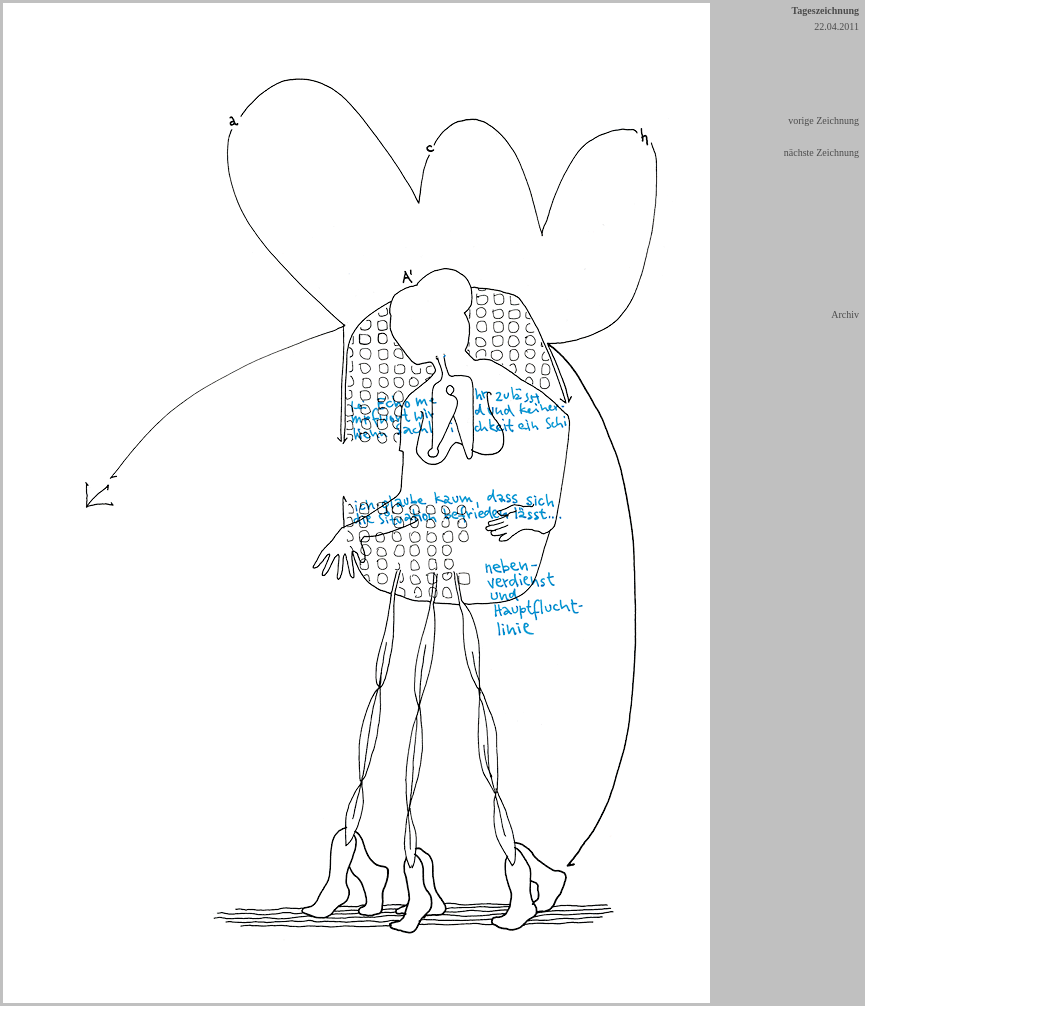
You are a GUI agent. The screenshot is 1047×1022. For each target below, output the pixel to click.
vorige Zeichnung (823, 120)
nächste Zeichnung (821, 152)
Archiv (845, 314)
